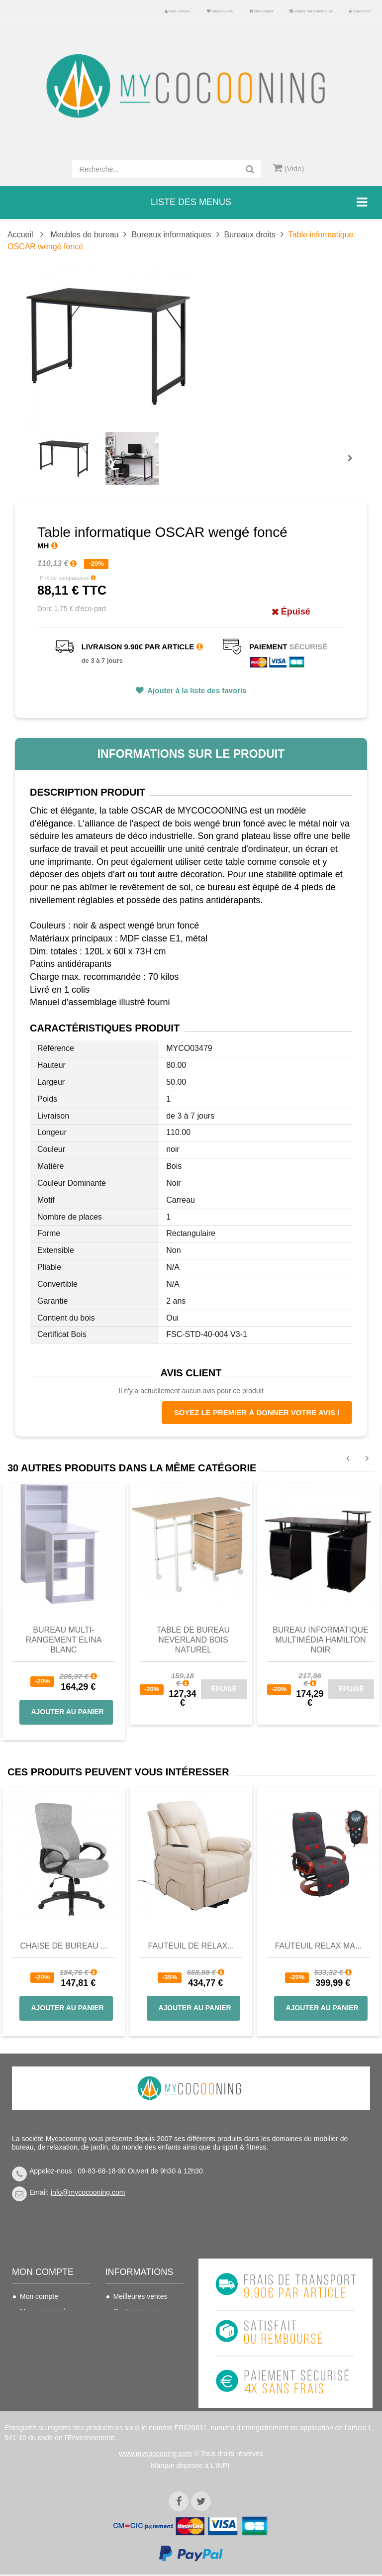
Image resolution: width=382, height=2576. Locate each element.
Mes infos (35, 2356)
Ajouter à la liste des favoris (196, 690)
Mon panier (261, 11)
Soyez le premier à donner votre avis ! (257, 1412)
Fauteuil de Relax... (191, 1946)
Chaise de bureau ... (63, 1946)
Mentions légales (139, 2371)
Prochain (354, 464)
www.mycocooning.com (155, 2455)
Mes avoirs (37, 2326)
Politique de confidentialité (134, 2392)
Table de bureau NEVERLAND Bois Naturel (193, 1640)
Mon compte (178, 11)
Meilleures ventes (140, 2296)
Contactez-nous (137, 2311)
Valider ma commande (311, 11)
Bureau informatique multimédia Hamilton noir (321, 1640)
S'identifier (360, 11)
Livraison (127, 2326)
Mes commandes (46, 2311)
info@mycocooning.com (88, 2192)
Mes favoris (220, 11)
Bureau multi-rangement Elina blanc (64, 1640)
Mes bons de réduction (40, 2377)
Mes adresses (41, 2341)
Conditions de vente (144, 2341)
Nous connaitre (136, 2356)
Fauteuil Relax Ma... (318, 1946)
